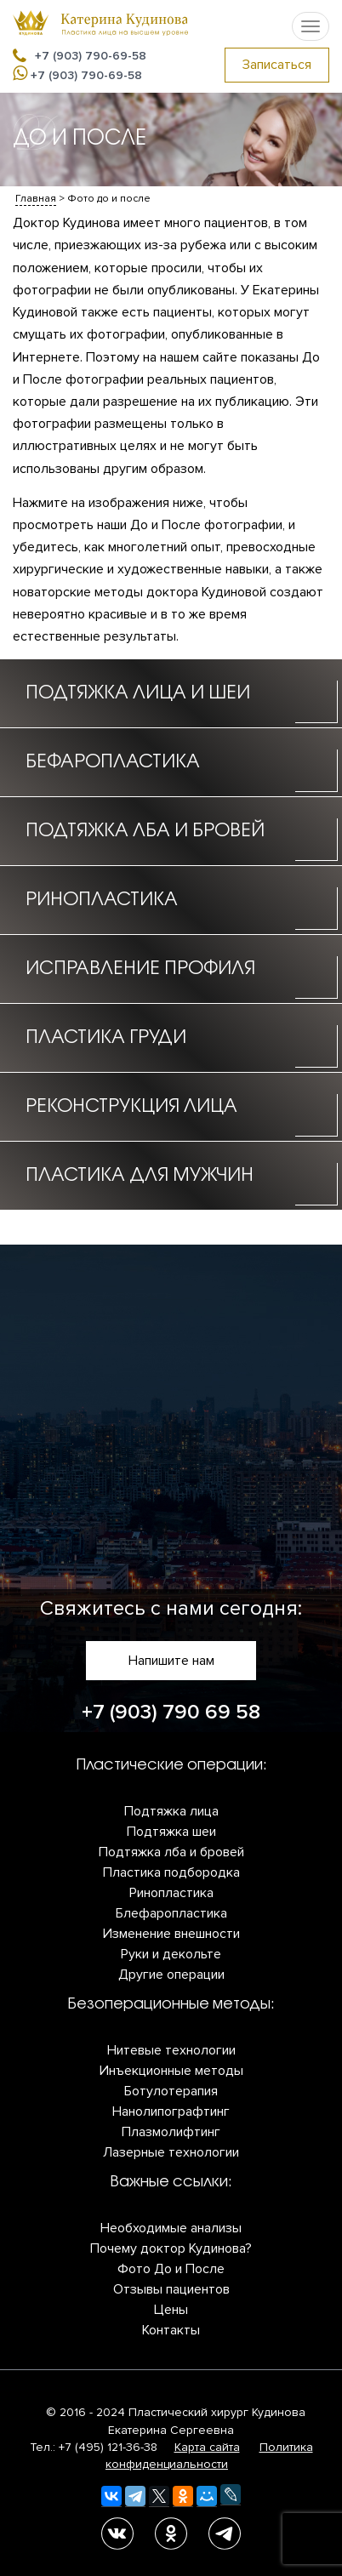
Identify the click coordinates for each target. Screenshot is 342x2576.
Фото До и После (171, 2268)
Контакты (171, 2330)
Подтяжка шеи (171, 1831)
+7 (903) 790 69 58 (171, 1712)
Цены (171, 2309)
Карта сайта (207, 2447)
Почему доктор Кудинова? (171, 2248)
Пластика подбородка (171, 1872)
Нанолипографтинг (171, 2111)
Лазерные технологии (171, 2152)
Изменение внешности (171, 1933)
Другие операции (171, 1974)
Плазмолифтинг (171, 2131)
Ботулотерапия (171, 2091)
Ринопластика (171, 1892)
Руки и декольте (171, 1954)
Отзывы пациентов (171, 2289)
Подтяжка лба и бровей (171, 1852)
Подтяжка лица (171, 1811)
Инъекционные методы (171, 2070)
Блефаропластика (171, 1913)
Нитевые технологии (171, 2050)
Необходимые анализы (171, 2228)
